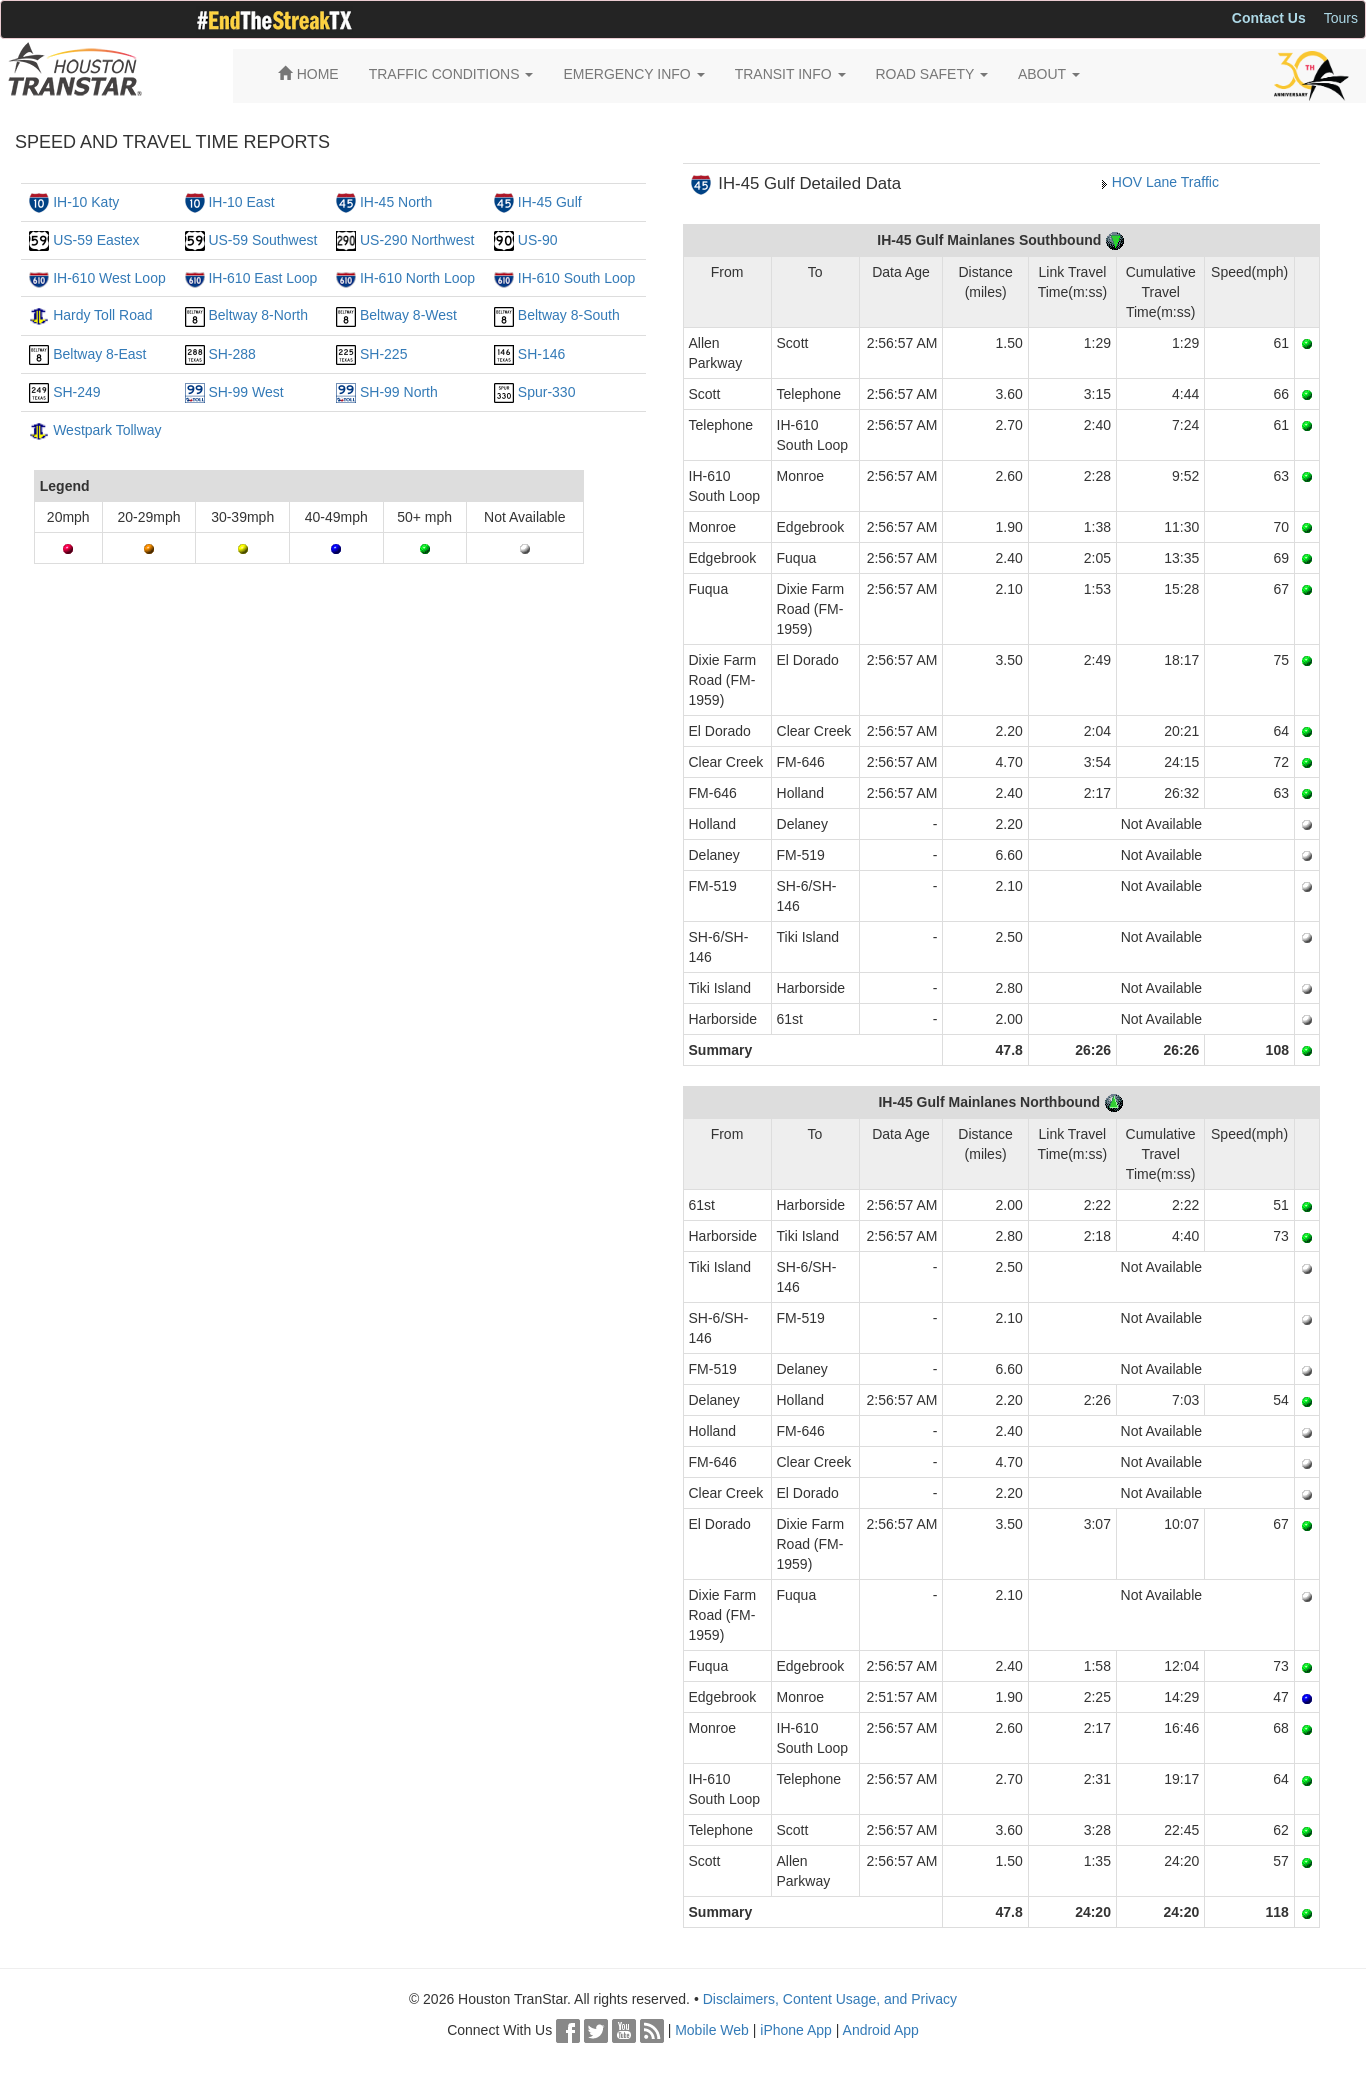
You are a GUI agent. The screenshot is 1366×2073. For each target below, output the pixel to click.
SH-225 (383, 354)
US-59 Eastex (96, 240)
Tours (1341, 18)
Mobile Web (712, 2030)
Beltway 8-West (408, 315)
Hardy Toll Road (102, 315)
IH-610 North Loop (417, 278)
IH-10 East (241, 202)
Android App (881, 2030)
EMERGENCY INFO (633, 74)
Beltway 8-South (569, 315)
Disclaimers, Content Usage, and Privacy (830, 1999)
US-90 (538, 240)
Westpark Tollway (107, 430)
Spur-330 (547, 392)
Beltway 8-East (99, 354)
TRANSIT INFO (790, 74)
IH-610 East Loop (262, 278)
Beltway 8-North (258, 315)
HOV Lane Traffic (1165, 182)
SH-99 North (399, 392)
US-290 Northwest (417, 240)
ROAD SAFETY (932, 74)
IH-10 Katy (86, 202)
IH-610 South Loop (577, 278)
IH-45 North (396, 202)
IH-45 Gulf (550, 202)
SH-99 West (245, 392)
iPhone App (796, 2030)
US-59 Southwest (262, 240)
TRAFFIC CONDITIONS (451, 74)
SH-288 (231, 354)
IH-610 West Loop (109, 278)
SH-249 (76, 392)
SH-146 (541, 354)
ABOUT (1049, 74)
